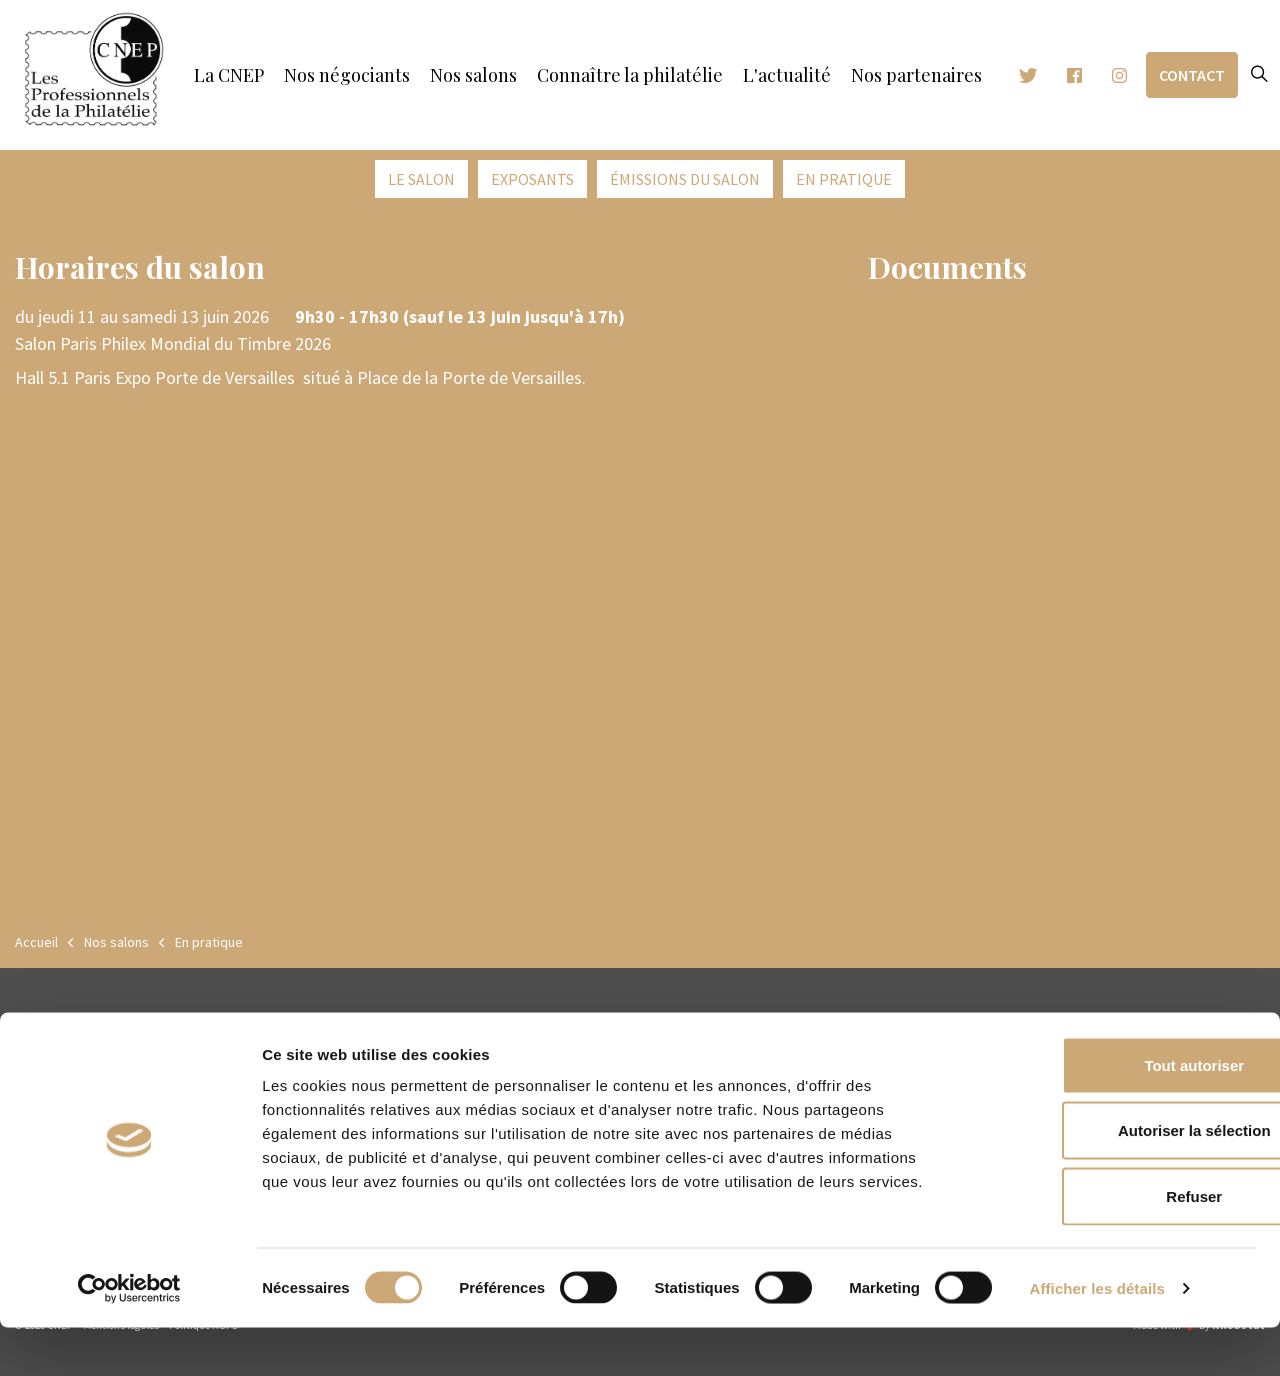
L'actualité (787, 75)
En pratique (844, 179)
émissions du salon (685, 179)
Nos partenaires (916, 75)
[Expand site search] (1259, 75)
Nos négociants (347, 75)
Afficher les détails (1097, 1336)
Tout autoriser (1113, 1113)
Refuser (1113, 1244)
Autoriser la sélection (1113, 1179)
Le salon (421, 179)
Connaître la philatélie (630, 75)
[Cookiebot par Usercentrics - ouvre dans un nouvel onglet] (129, 1337)
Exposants (532, 179)
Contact (1192, 75)
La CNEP (229, 75)
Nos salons (473, 75)
